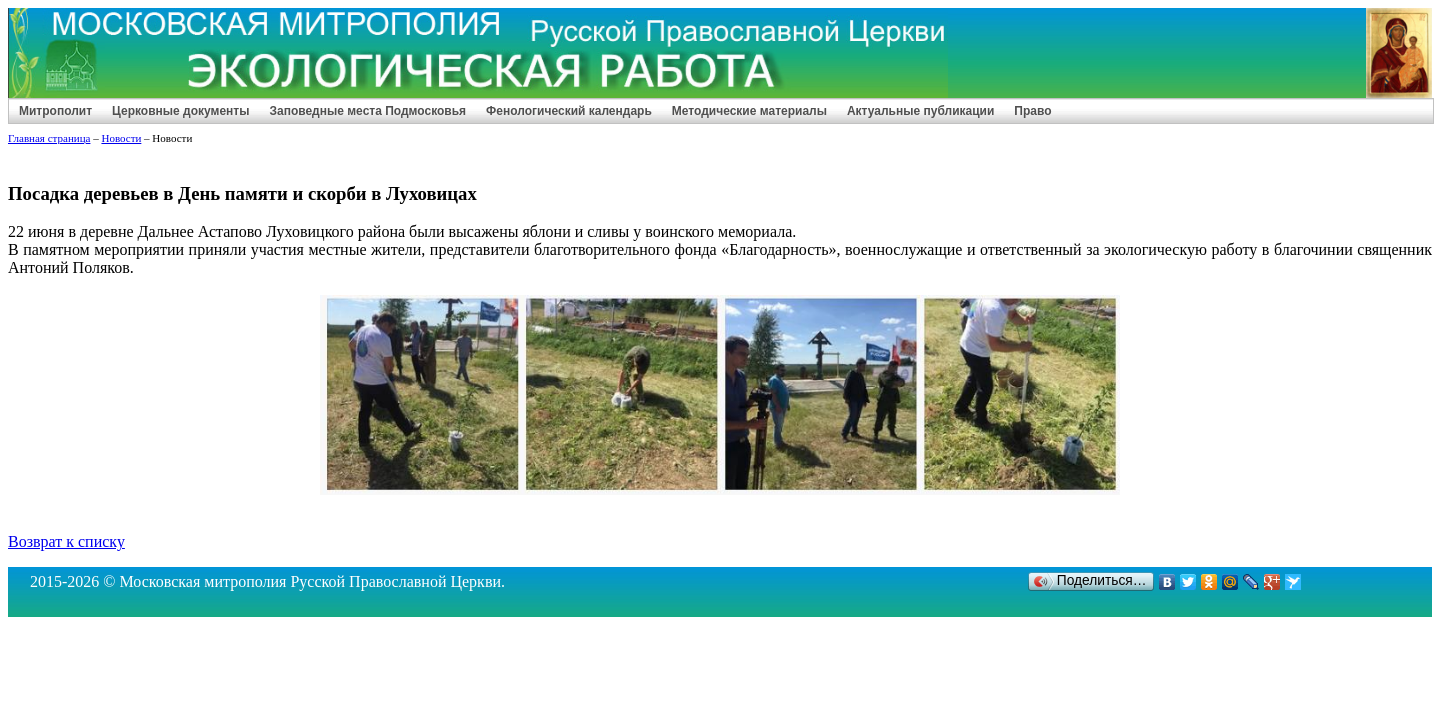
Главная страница (49, 138)
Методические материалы (749, 111)
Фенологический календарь (569, 111)
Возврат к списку (66, 541)
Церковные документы (180, 111)
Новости (121, 138)
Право (1032, 111)
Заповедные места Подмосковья (367, 111)
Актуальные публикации (920, 111)
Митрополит (55, 111)
